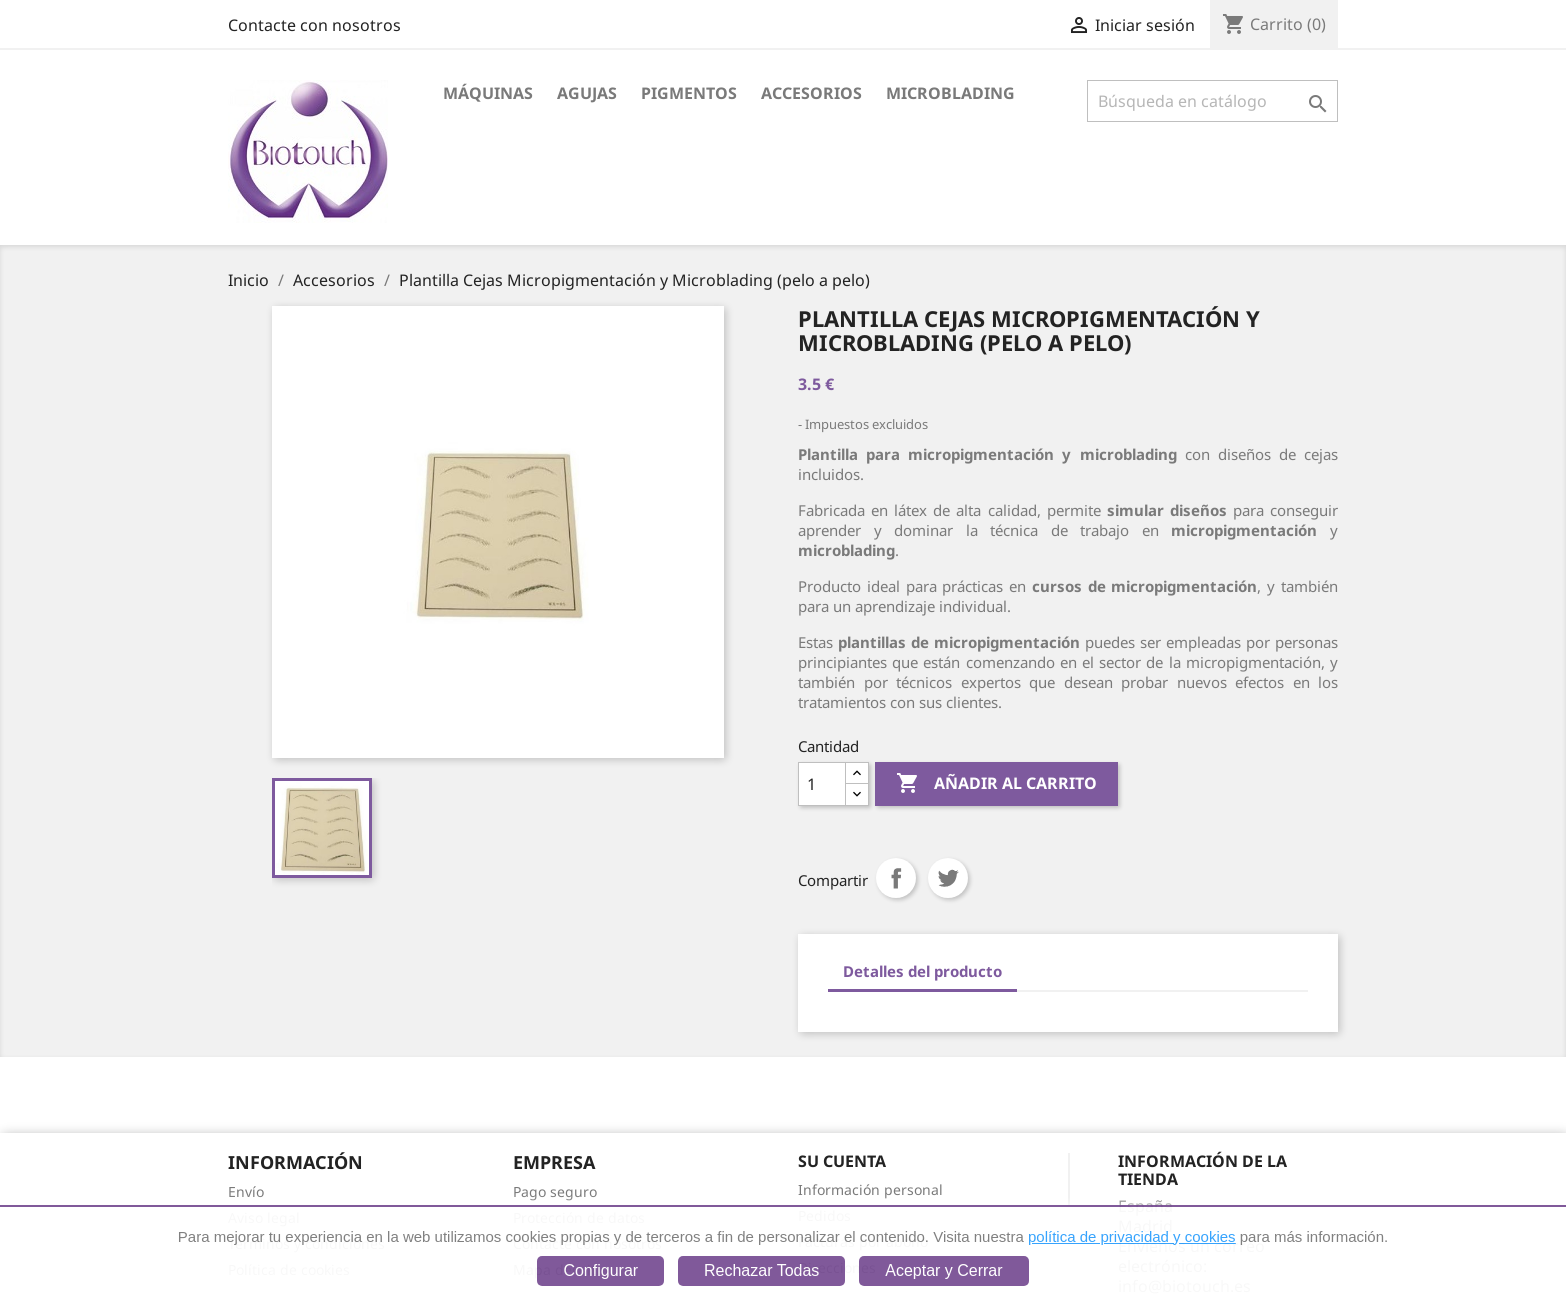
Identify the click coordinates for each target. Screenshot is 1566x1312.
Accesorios (811, 93)
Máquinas (488, 93)
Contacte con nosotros (314, 25)
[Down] (857, 794)
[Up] (857, 773)
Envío (246, 1191)
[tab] (922, 973)
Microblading (950, 93)
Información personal (870, 1189)
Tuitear (948, 878)
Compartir (896, 878)
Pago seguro (555, 1191)
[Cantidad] (822, 784)
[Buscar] (1212, 101)
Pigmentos (689, 93)
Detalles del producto (922, 971)
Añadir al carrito (996, 784)
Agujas (587, 93)
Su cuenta (842, 1161)
